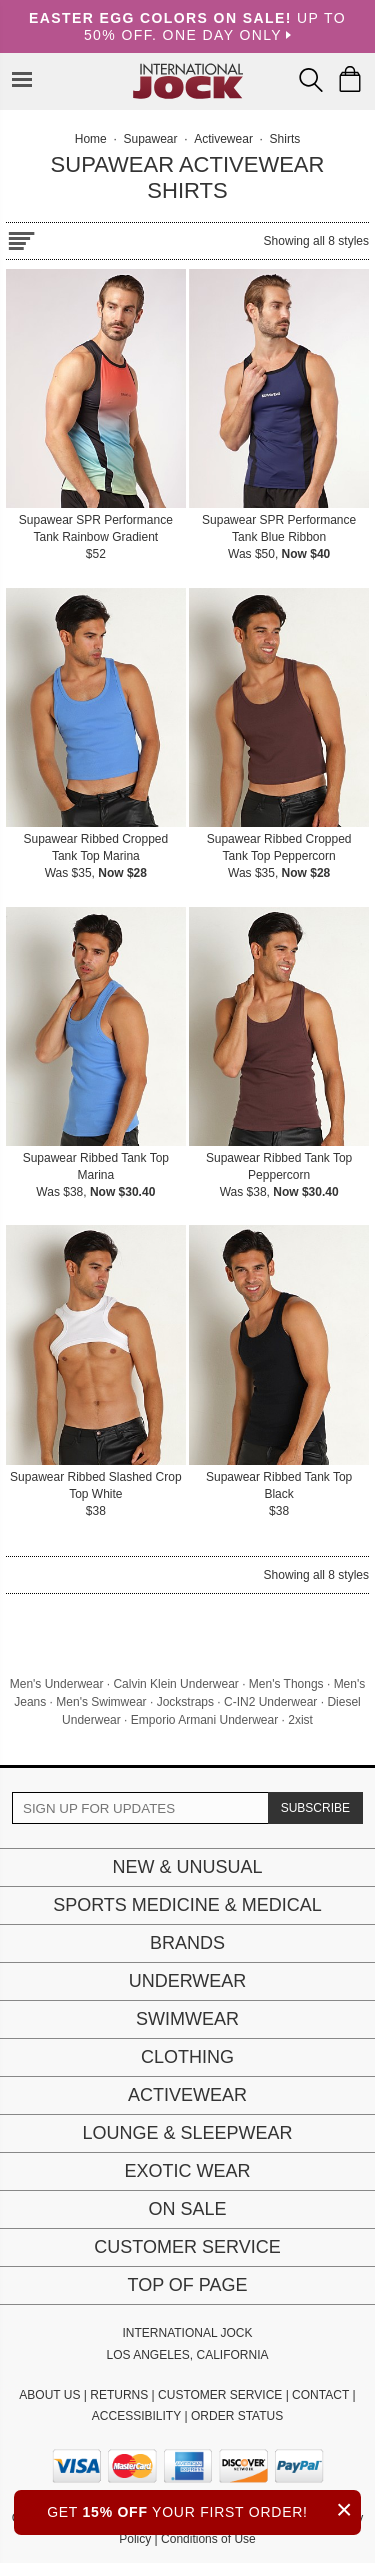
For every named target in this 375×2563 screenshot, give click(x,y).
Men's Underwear (57, 1684)
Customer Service (187, 2247)
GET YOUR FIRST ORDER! (204, 2509)
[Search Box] (311, 80)
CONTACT (320, 2395)
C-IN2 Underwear (270, 1702)
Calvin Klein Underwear (175, 1684)
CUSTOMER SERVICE (220, 2395)
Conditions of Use (208, 2539)
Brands (187, 1943)
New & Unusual (187, 1867)
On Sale (187, 2209)
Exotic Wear (187, 2171)
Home (91, 139)
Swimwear (187, 2019)
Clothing (187, 2057)
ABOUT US (49, 2395)
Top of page (187, 2285)
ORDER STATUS (237, 2416)
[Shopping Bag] (350, 79)
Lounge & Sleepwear (187, 2133)
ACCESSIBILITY (136, 2416)
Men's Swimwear (101, 1702)
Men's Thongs (286, 1684)
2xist (300, 1720)
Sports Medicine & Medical (187, 1905)
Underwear (188, 1981)
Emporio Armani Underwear (204, 1720)
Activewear (187, 2095)
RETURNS (119, 2395)
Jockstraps (185, 1702)
